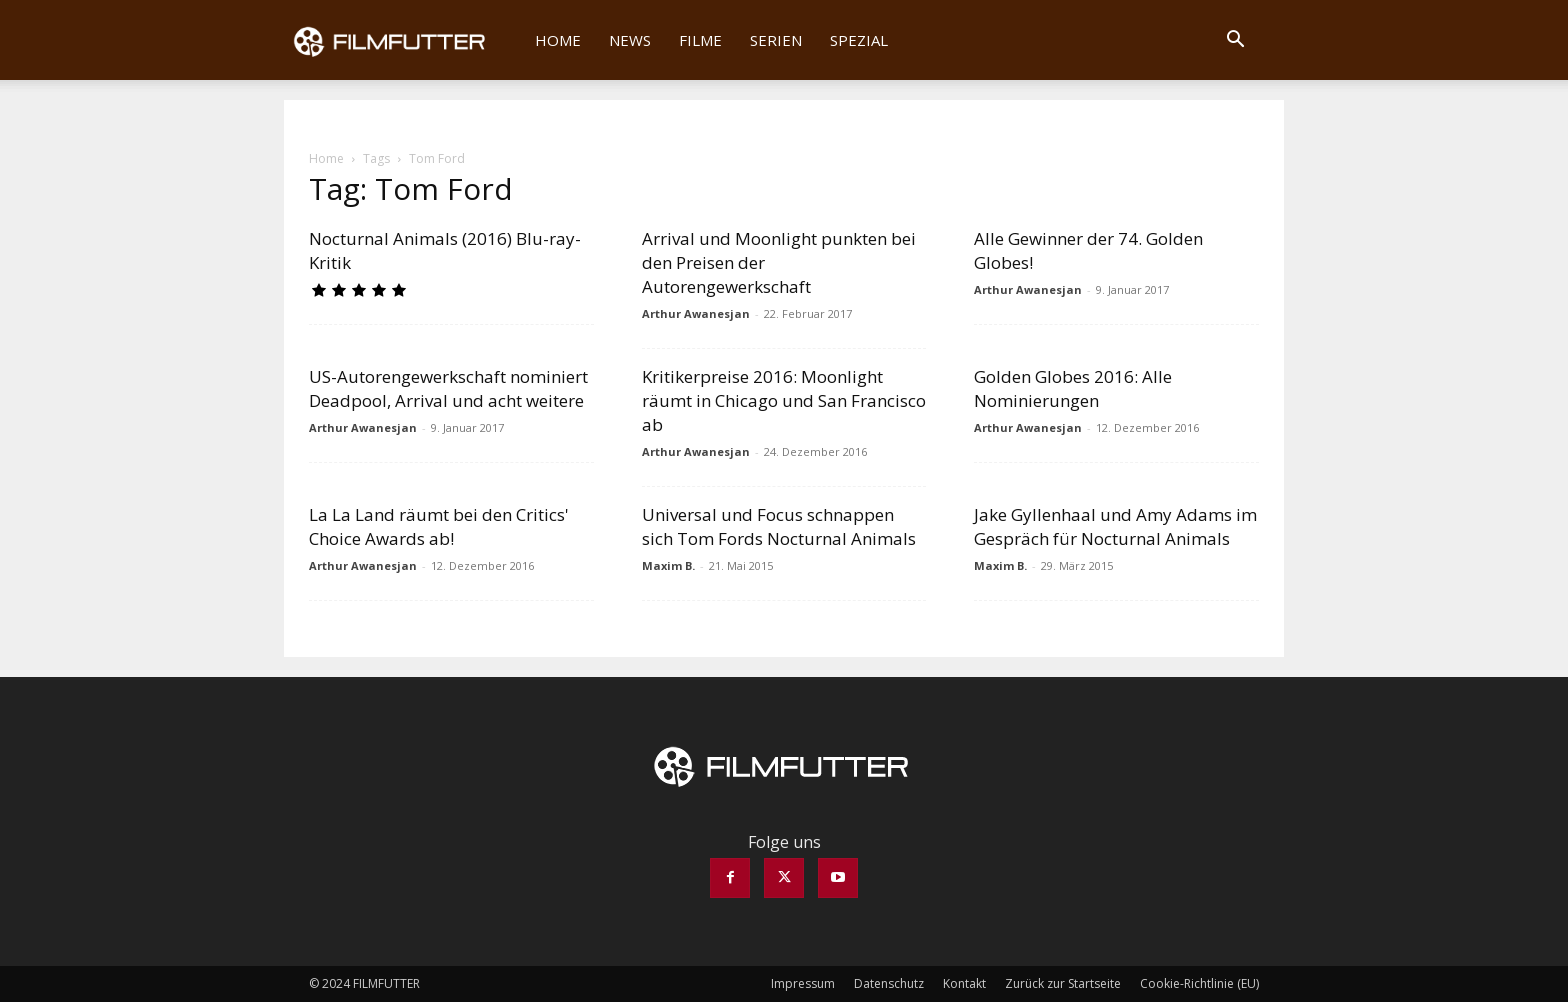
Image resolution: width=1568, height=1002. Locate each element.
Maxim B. (668, 565)
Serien (776, 40)
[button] (1235, 41)
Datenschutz (889, 983)
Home (558, 40)
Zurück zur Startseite (1063, 983)
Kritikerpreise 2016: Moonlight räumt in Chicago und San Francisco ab (784, 400)
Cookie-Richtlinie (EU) (1199, 983)
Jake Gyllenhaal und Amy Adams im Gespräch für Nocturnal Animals (1115, 526)
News (630, 40)
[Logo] (402, 40)
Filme (700, 40)
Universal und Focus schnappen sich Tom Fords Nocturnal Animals (779, 526)
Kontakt (964, 983)
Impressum (803, 983)
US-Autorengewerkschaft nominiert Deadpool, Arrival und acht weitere (448, 388)
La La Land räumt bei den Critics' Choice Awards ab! (439, 526)
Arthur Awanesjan (696, 313)
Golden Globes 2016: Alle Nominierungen (1073, 388)
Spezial (859, 40)
